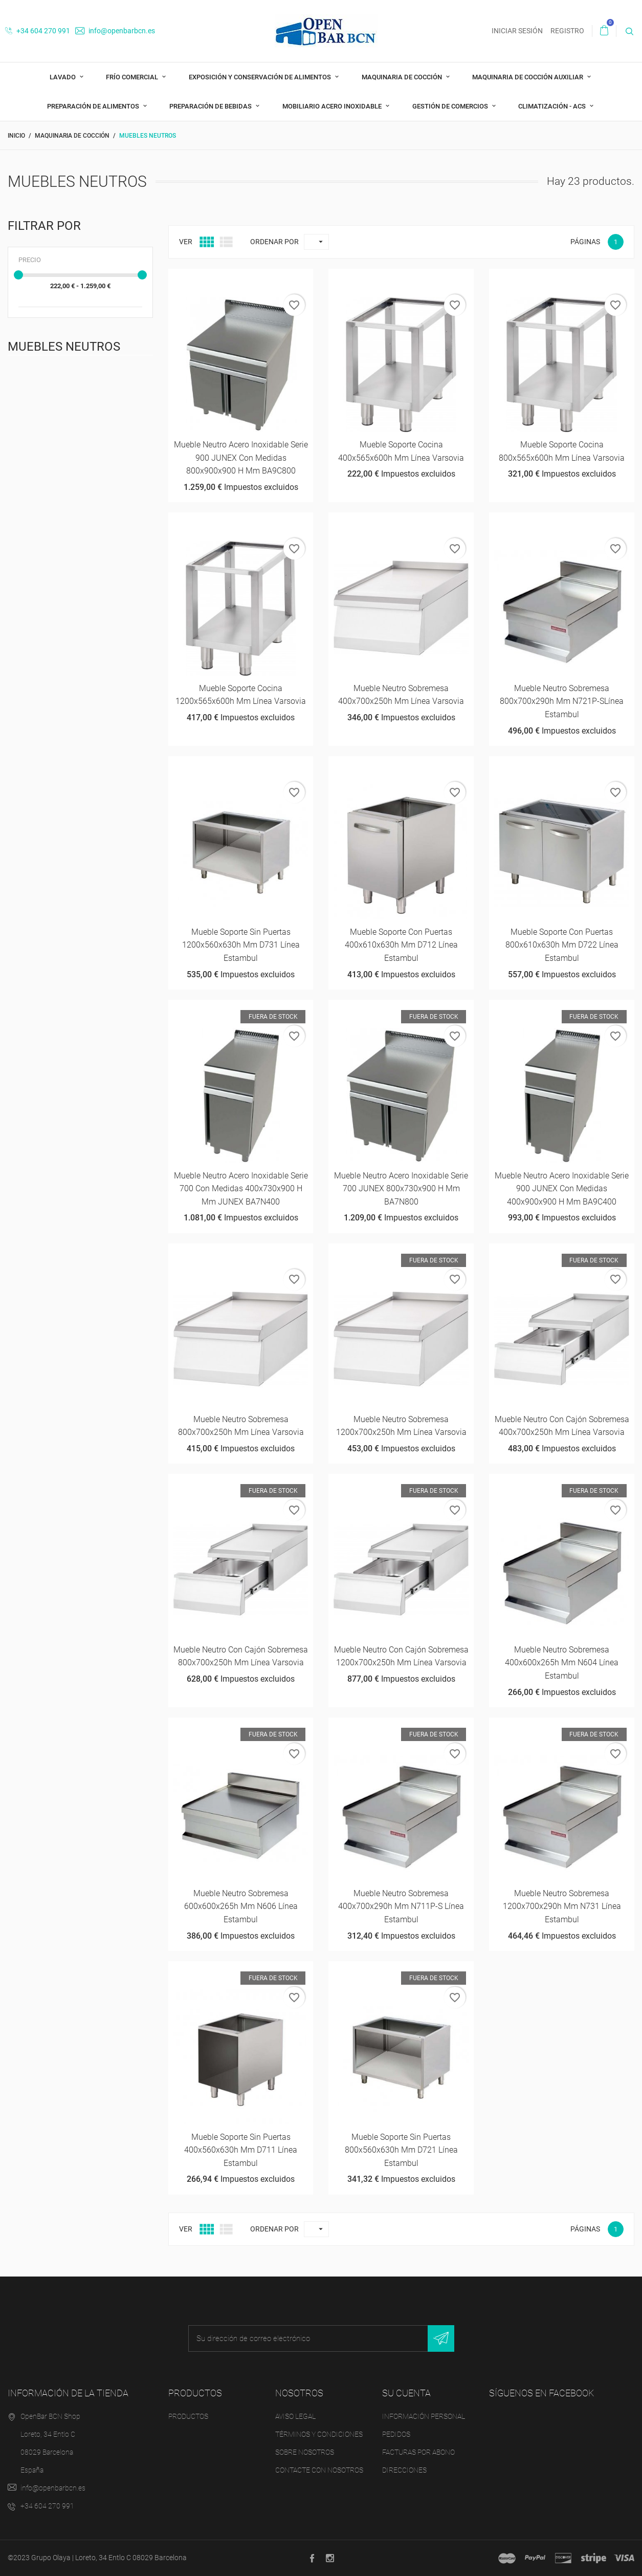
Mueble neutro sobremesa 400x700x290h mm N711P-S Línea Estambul (401, 1906)
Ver (185, 242)
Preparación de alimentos (94, 106)
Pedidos (396, 2434)
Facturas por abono (418, 2452)
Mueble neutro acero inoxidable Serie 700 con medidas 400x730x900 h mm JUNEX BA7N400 (241, 1189)
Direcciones (404, 2470)
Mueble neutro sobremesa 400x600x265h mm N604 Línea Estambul (561, 1663)
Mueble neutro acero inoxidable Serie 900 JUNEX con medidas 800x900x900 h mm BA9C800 (241, 458)
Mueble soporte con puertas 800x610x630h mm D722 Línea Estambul (561, 945)
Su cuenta (406, 2393)
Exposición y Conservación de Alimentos (261, 77)
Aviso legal (295, 2416)
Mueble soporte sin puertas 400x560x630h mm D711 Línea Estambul (240, 2150)
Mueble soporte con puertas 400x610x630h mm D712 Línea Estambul (401, 945)
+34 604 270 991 (37, 31)
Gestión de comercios (451, 106)
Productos (188, 2416)
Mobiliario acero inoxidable (332, 106)
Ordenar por (274, 242)
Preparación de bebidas (211, 106)
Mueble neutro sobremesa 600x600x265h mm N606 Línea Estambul (241, 1906)
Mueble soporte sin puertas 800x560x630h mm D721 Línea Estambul (401, 2150)
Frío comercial (133, 77)
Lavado (63, 77)
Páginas (585, 242)
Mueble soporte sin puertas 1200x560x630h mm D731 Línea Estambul (241, 945)
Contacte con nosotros (319, 2470)
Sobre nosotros (304, 2452)
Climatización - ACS (552, 106)
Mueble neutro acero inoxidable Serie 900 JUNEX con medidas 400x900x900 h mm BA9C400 (562, 1189)
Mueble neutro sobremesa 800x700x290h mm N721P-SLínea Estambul (562, 701)
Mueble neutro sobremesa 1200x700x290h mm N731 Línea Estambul (562, 1906)
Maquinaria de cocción (403, 77)
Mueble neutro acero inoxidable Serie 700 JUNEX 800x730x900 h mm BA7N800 (401, 1189)
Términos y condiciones (319, 2434)
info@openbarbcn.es (115, 31)
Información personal (423, 2416)
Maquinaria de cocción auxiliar (528, 77)
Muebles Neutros (64, 346)
